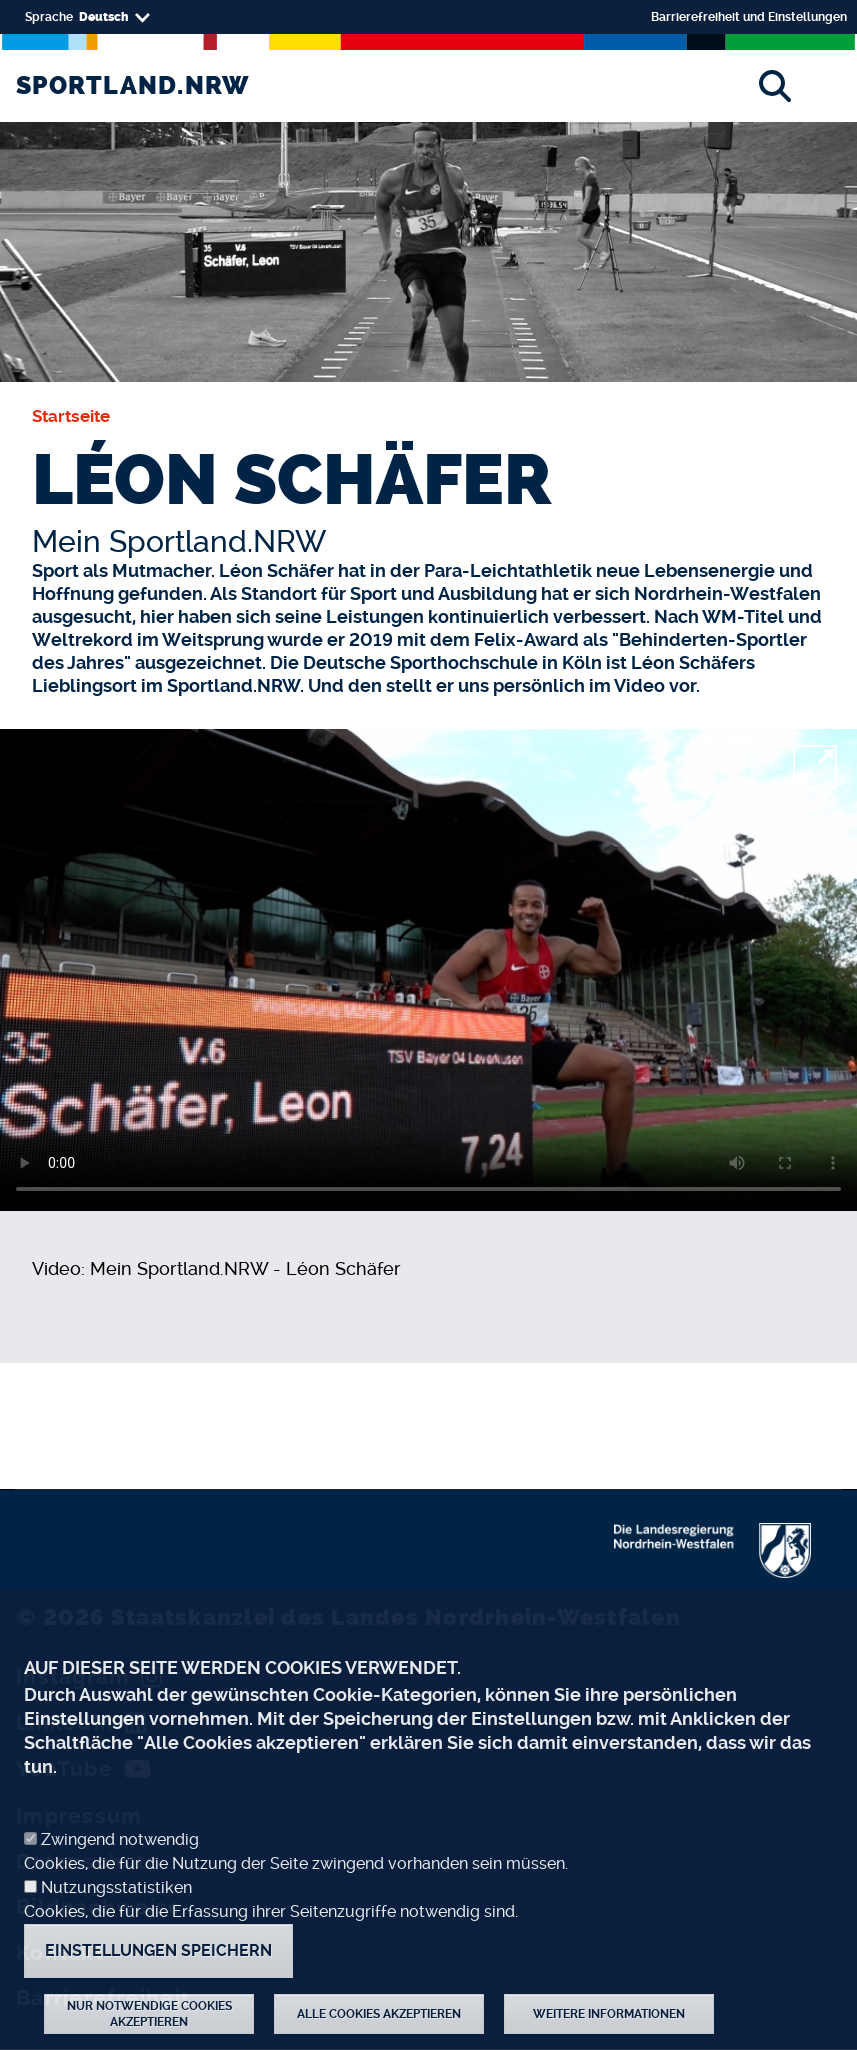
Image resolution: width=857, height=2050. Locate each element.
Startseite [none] (71, 416)
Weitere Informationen (609, 2014)
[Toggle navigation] (829, 86)
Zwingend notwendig (120, 1839)
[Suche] (774, 86)
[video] (428, 970)
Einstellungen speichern (158, 1950)
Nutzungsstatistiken (116, 1887)
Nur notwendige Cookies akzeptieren (149, 2014)
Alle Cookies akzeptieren (379, 2014)
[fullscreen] (815, 767)
